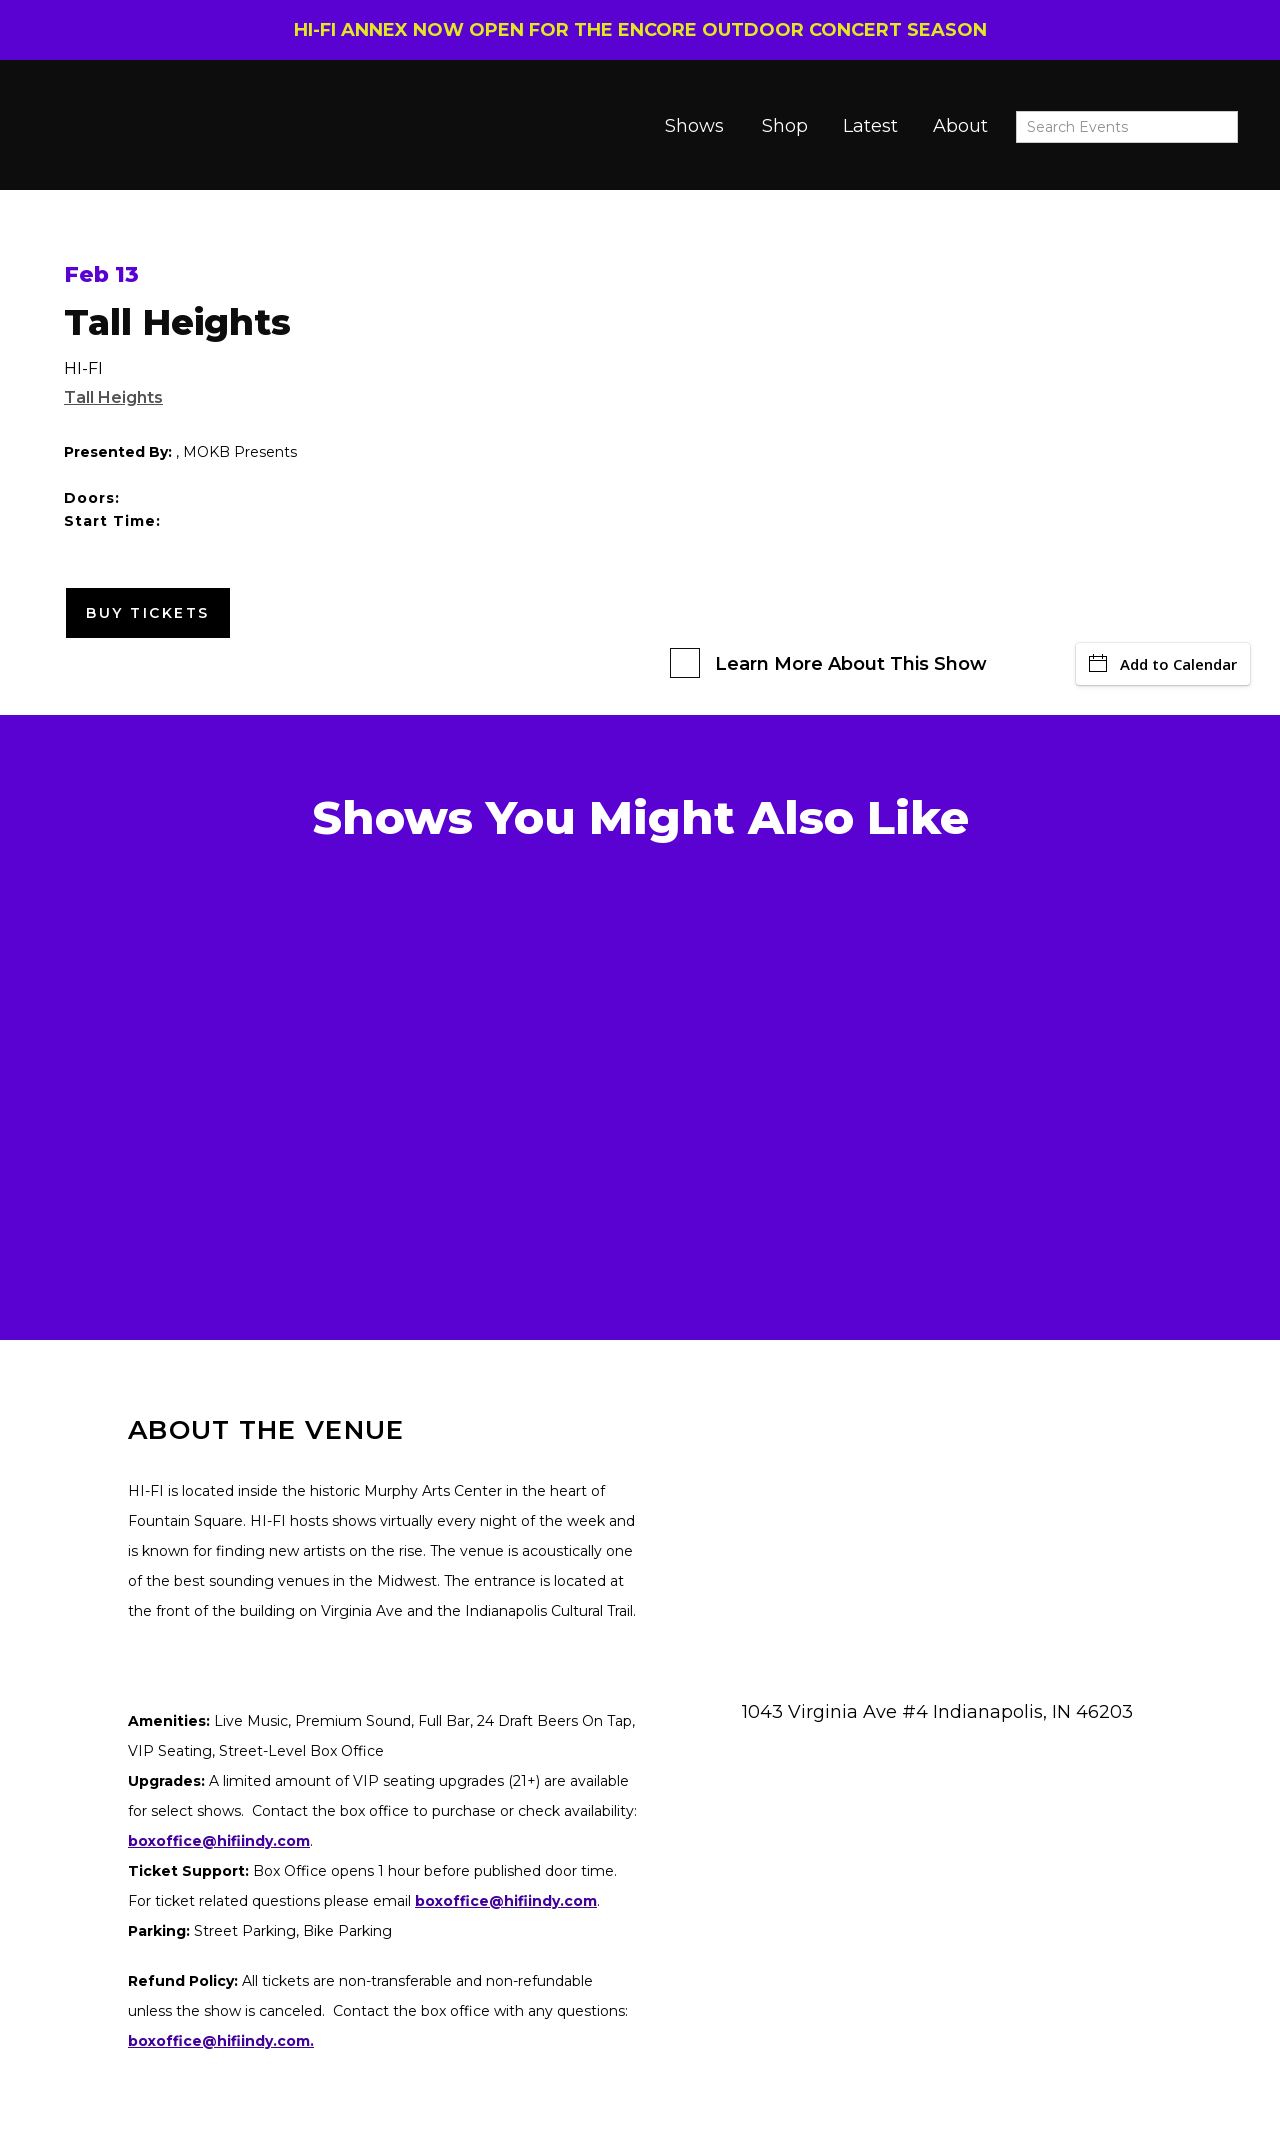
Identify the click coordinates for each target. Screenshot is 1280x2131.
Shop (785, 126)
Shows (694, 126)
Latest (870, 126)
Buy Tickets (148, 613)
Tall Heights (113, 397)
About (960, 126)
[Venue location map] (947, 1576)
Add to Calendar (1163, 664)
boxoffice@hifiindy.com (506, 1901)
